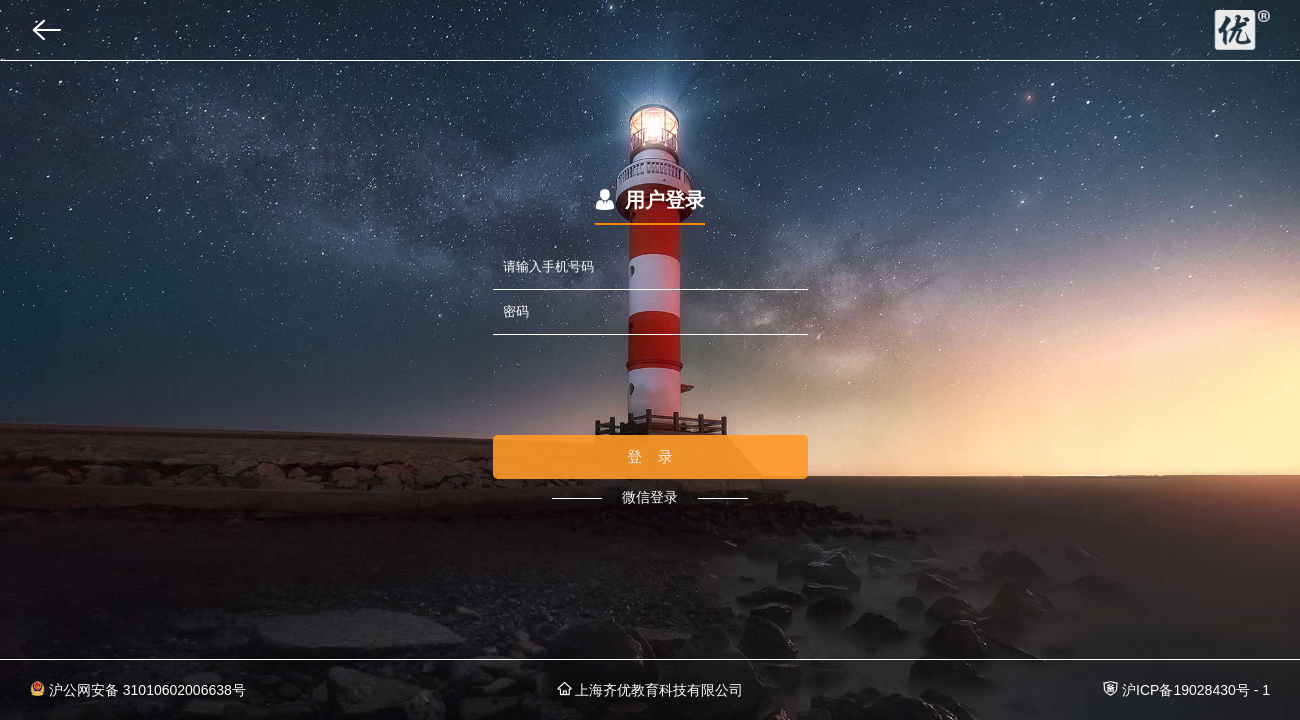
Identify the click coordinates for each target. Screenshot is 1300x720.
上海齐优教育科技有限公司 (650, 689)
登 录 (650, 456)
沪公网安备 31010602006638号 (138, 689)
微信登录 (650, 497)
